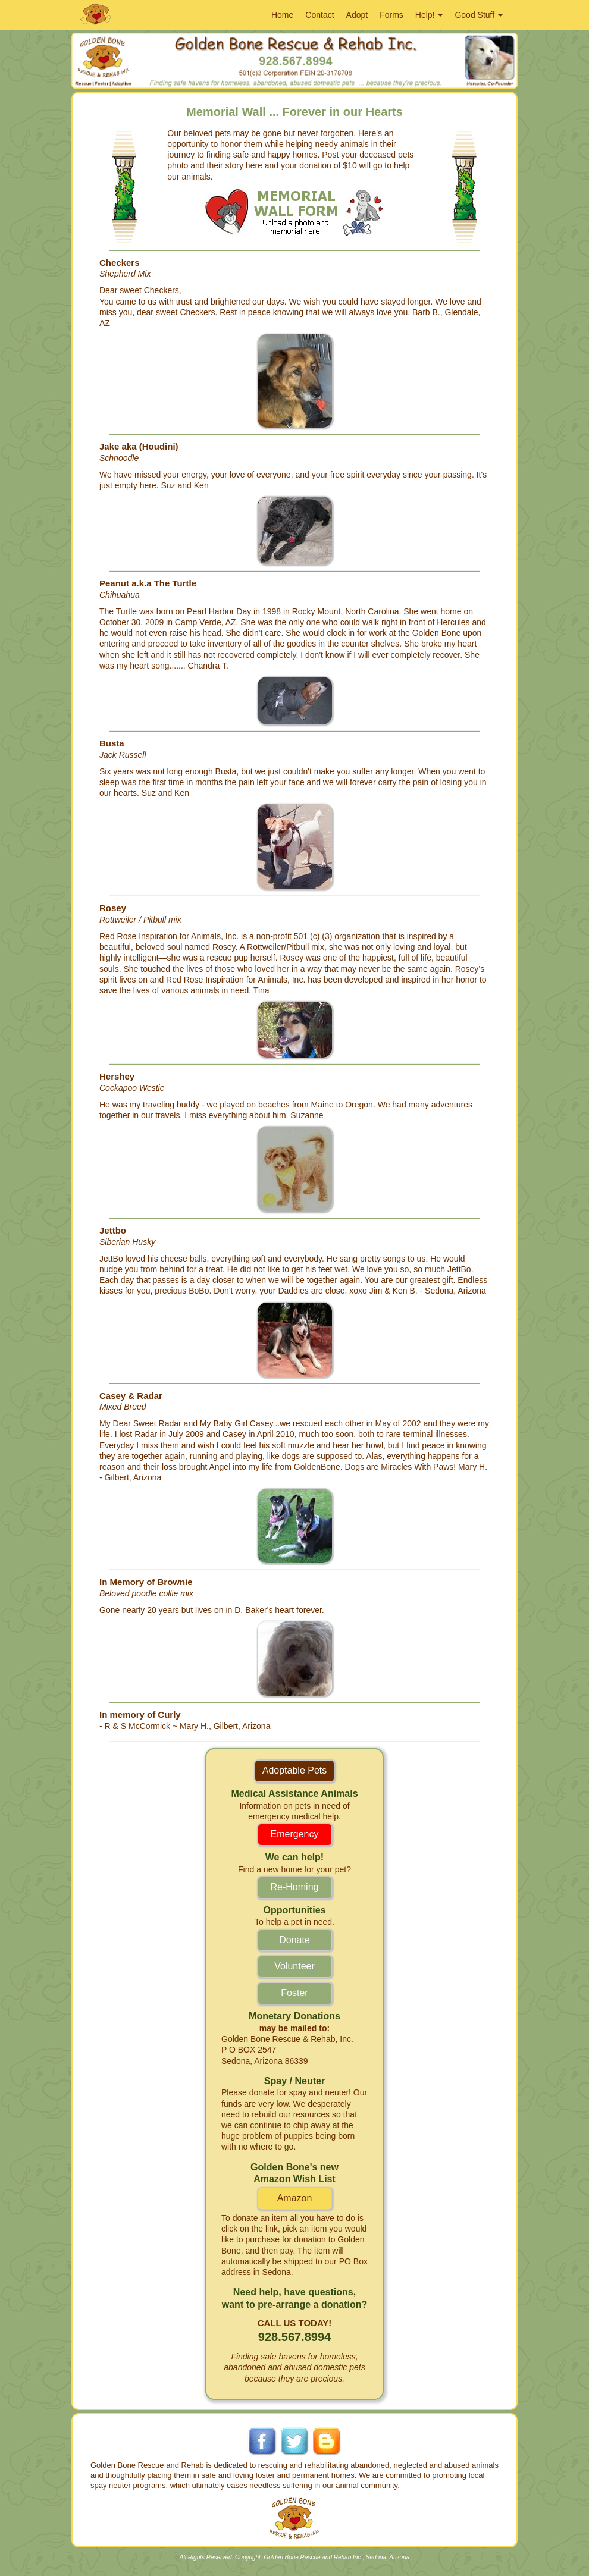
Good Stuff (479, 15)
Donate (294, 1940)
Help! (429, 15)
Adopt (357, 15)
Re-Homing (295, 1887)
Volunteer (294, 1966)
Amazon (294, 2198)
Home (282, 15)
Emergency (295, 1834)
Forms (391, 15)
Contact (319, 15)
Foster (294, 1993)
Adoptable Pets (294, 1770)
